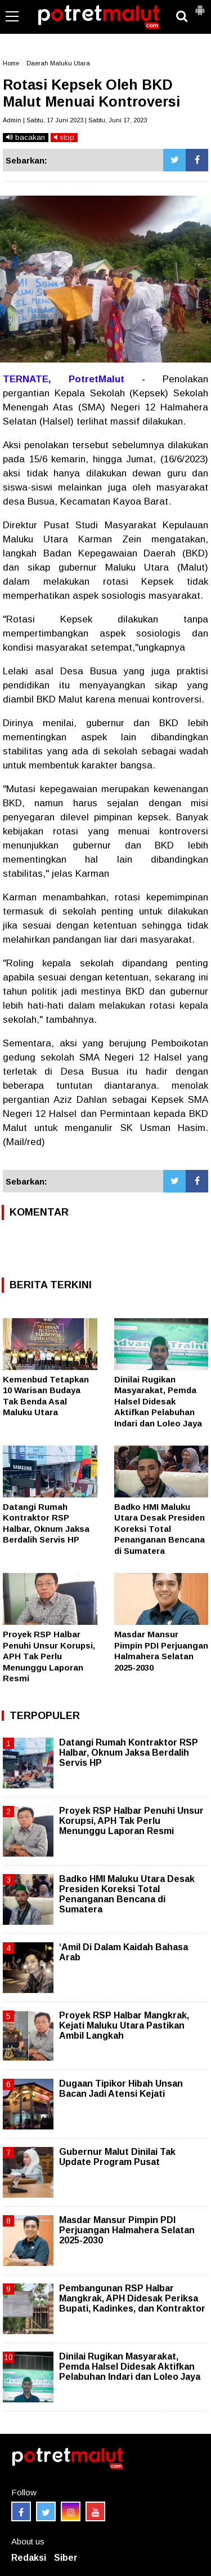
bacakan (25, 137)
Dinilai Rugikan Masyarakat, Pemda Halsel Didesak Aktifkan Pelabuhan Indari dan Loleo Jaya (158, 1401)
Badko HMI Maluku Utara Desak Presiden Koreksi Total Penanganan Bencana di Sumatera (159, 1529)
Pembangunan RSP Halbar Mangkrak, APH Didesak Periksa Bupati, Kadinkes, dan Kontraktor (132, 2298)
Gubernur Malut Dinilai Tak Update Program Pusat (117, 2157)
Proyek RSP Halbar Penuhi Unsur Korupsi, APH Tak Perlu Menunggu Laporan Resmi (49, 1656)
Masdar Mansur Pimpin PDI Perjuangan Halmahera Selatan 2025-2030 (127, 2230)
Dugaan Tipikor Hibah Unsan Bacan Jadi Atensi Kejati (121, 2088)
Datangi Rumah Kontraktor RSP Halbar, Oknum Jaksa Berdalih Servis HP (128, 1753)
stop (64, 137)
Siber (66, 2557)
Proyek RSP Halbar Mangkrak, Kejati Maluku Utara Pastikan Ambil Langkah (124, 2025)
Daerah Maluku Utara (58, 63)
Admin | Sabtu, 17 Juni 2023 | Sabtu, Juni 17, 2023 (75, 120)
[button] (199, 5)
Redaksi (28, 2557)
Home (11, 63)
